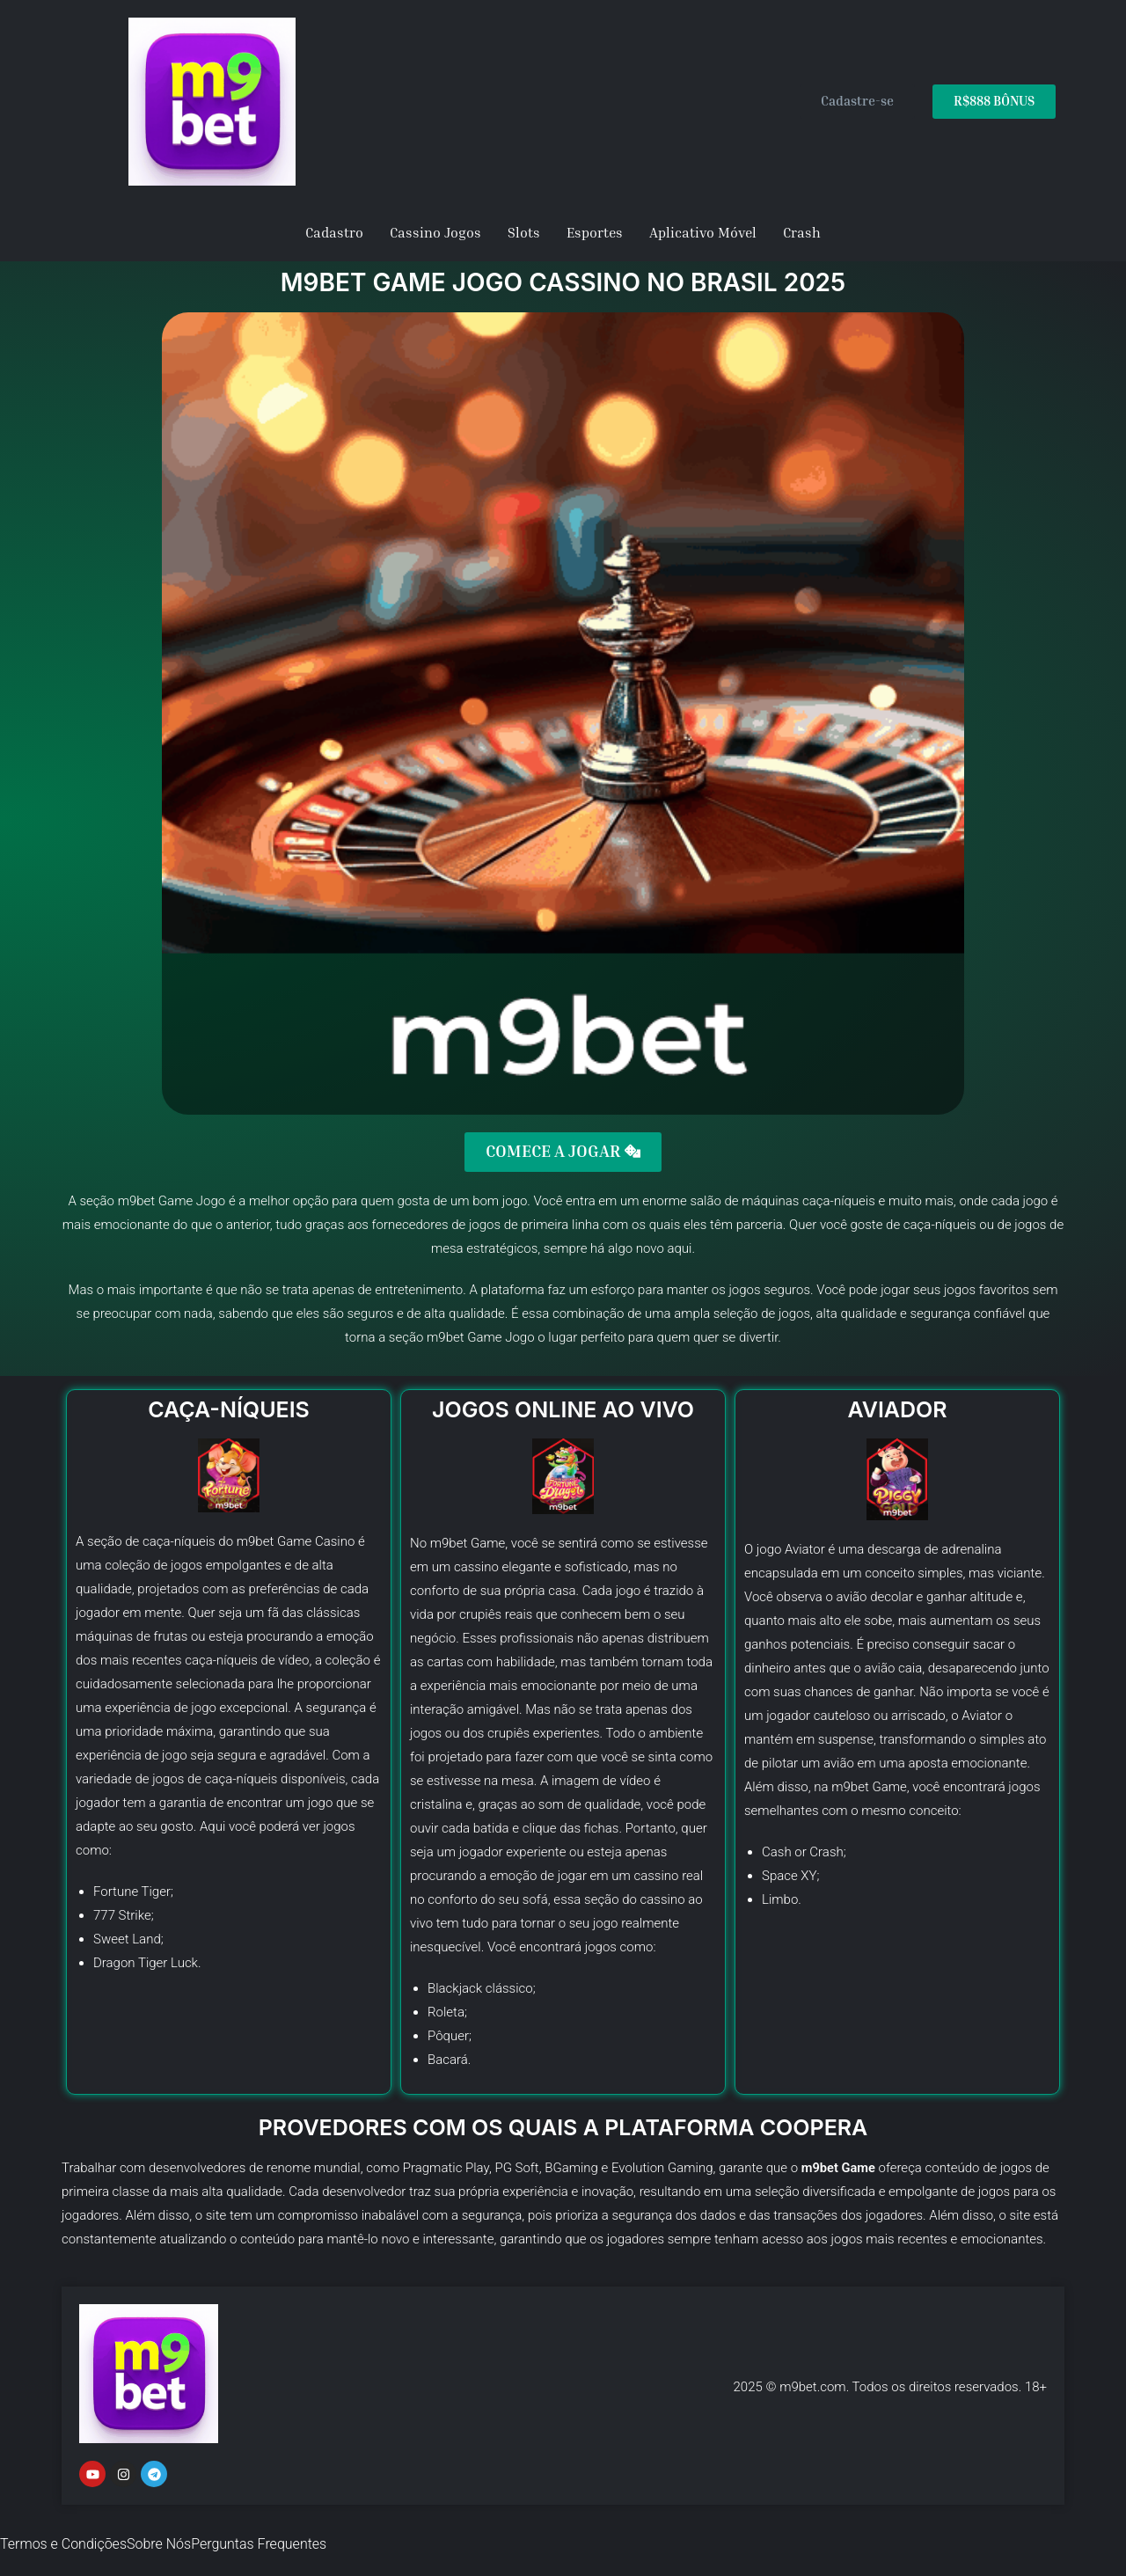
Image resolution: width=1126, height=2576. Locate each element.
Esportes (595, 232)
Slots (524, 232)
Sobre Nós (159, 2543)
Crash (802, 232)
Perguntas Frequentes (258, 2543)
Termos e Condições (63, 2543)
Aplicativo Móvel (703, 232)
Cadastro (334, 232)
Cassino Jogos (435, 232)
